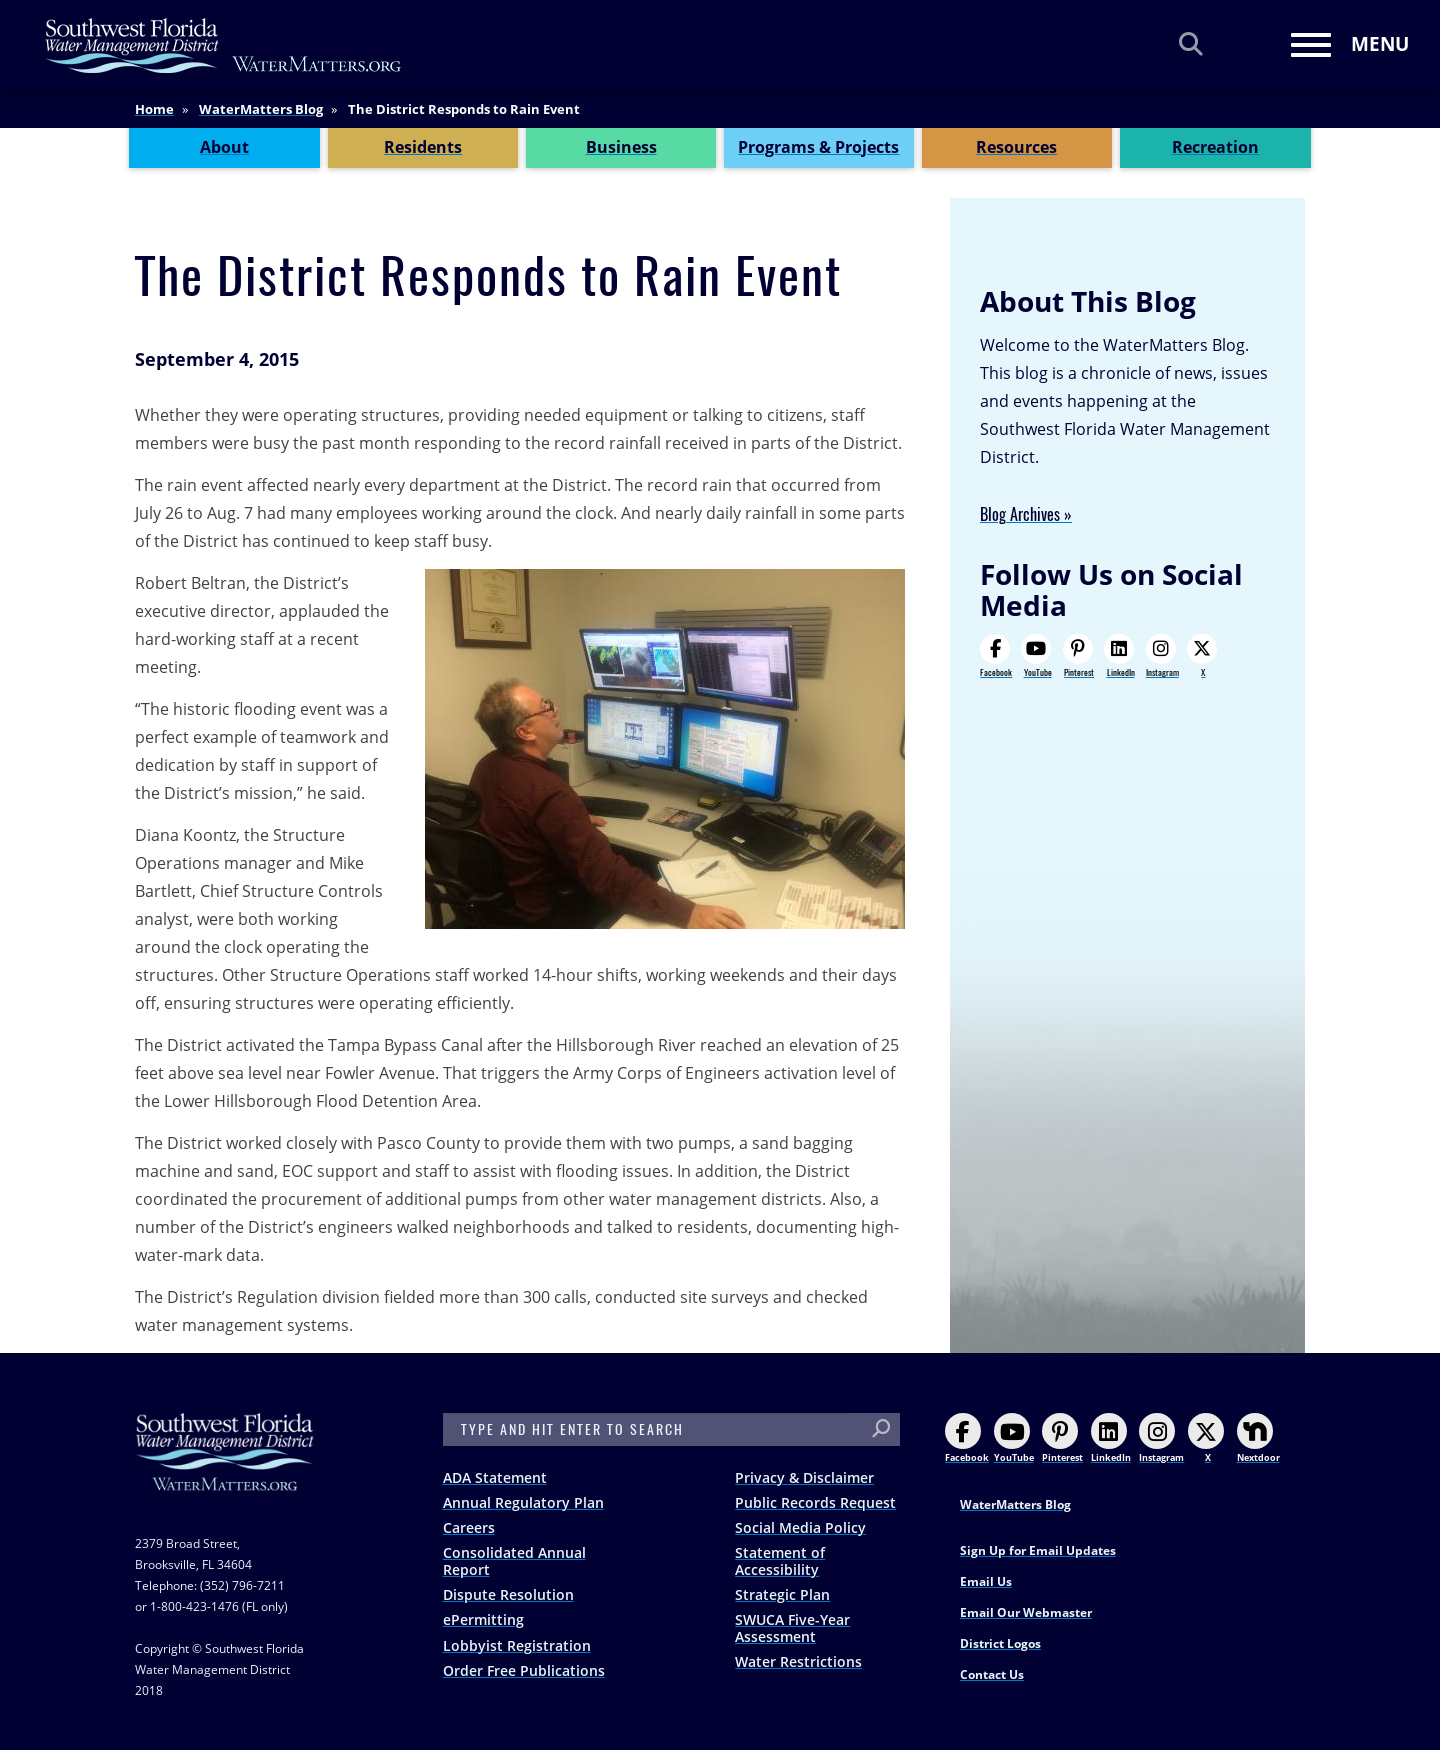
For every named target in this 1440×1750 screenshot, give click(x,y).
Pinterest (1078, 656)
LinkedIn (1119, 656)
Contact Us (992, 1674)
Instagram (1162, 656)
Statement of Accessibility (780, 1561)
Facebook (996, 656)
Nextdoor (1258, 1438)
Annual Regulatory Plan (523, 1502)
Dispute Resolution (508, 1594)
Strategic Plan (782, 1594)
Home (154, 109)
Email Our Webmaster (1026, 1612)
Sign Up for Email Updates (1038, 1550)
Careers (469, 1527)
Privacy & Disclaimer (804, 1477)
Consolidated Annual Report (514, 1561)
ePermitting (483, 1619)
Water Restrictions (798, 1661)
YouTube (1036, 656)
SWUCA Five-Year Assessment (792, 1628)
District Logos (1000, 1643)
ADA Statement (495, 1477)
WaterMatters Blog (261, 109)
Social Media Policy (800, 1527)
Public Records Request (815, 1502)
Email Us (986, 1581)
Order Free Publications (524, 1670)
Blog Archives (1020, 514)
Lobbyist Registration (517, 1645)
